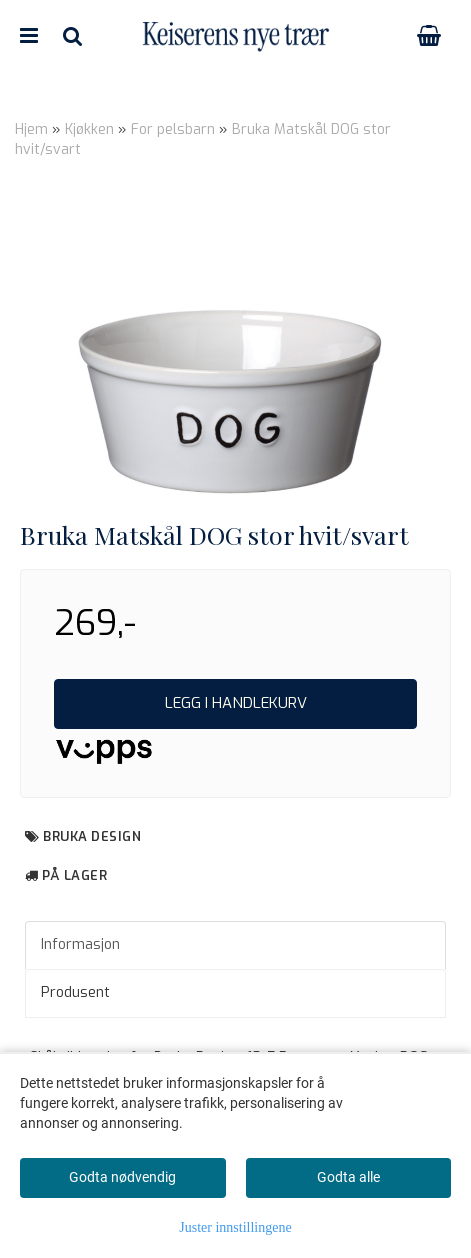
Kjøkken (89, 129)
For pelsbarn (173, 129)
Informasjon (80, 944)
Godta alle (348, 1177)
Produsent (75, 992)
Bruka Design (92, 836)
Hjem (31, 129)
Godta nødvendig (122, 1177)
